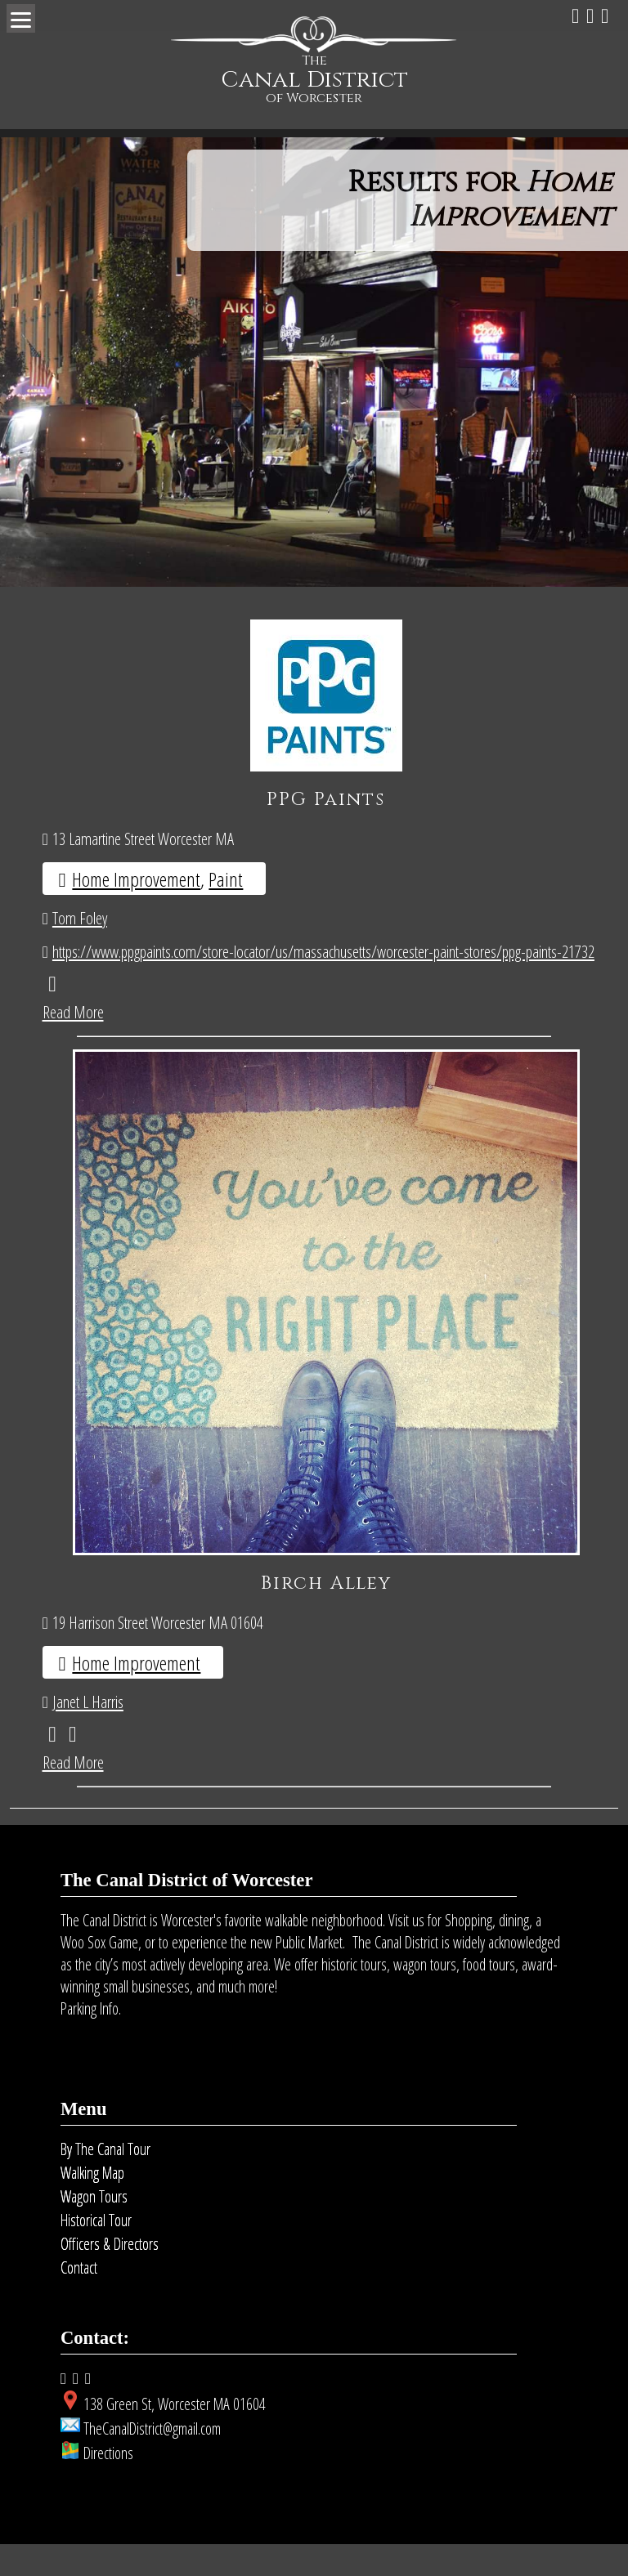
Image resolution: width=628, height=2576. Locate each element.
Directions (108, 2485)
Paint (226, 878)
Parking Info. (91, 2040)
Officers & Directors (110, 2276)
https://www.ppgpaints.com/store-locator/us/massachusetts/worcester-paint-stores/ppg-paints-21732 (323, 951)
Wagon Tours (94, 2228)
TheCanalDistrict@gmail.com (152, 2460)
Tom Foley (79, 917)
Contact (79, 2299)
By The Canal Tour (105, 2181)
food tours (489, 1996)
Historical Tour (96, 2252)
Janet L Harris (87, 1733)
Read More (73, 1011)
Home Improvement (136, 878)
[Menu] (21, 18)
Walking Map (92, 2205)
